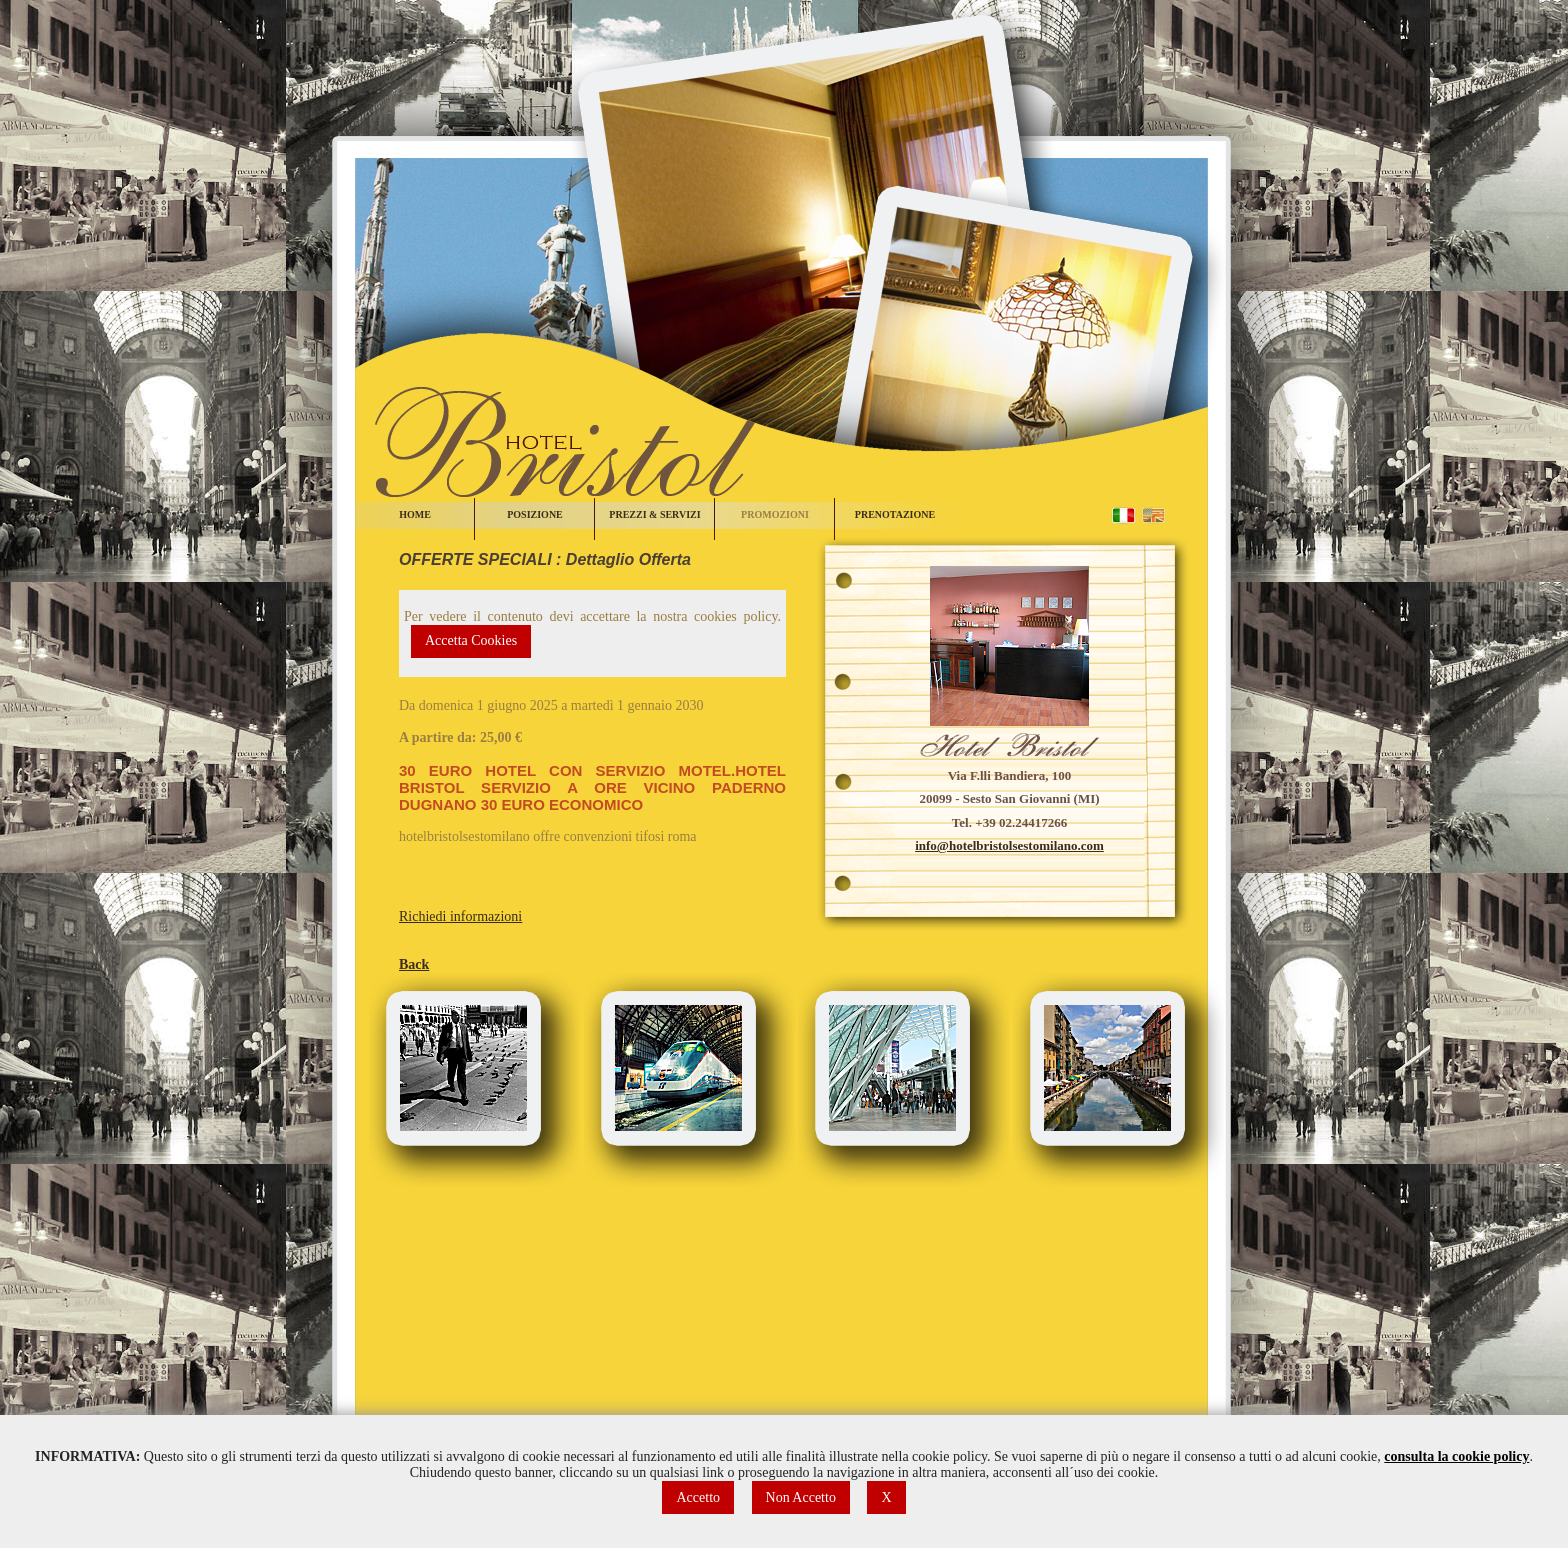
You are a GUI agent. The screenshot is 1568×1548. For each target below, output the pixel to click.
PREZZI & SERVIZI (654, 514)
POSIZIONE (535, 514)
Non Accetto (801, 1497)
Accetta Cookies (471, 640)
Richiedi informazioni (460, 916)
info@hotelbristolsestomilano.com (1009, 845)
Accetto (698, 1497)
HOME (415, 514)
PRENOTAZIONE (895, 514)
